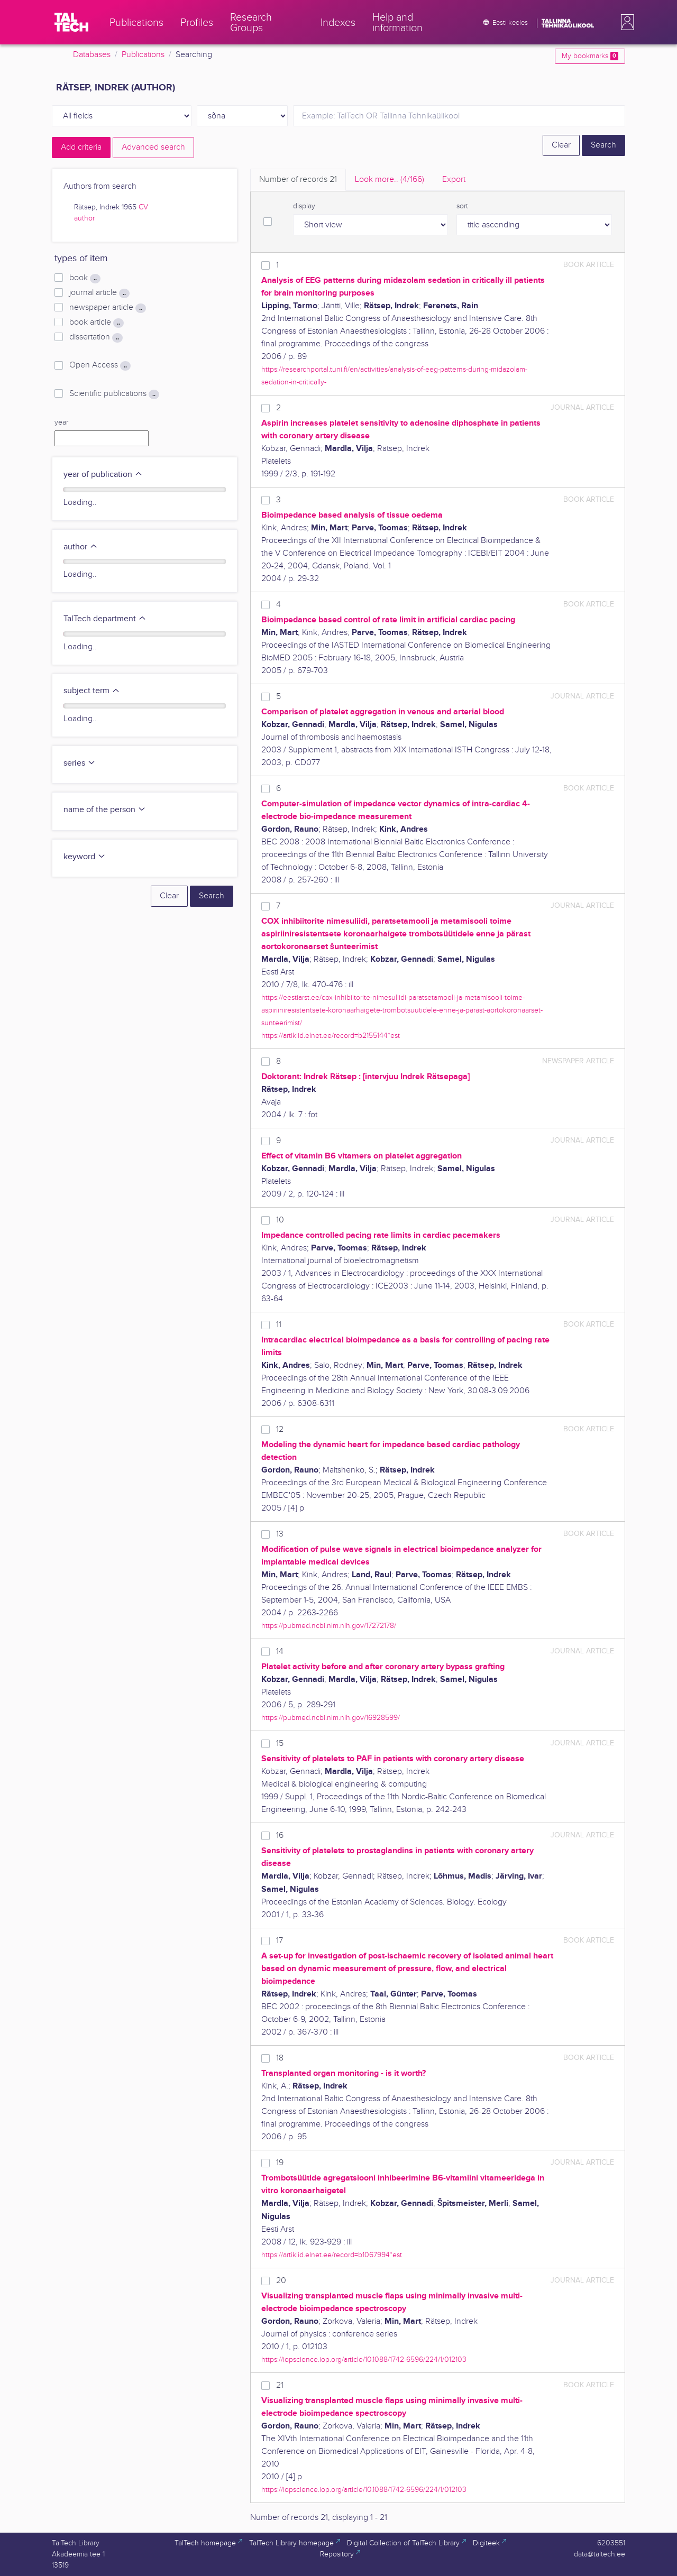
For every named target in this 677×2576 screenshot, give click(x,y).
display (304, 206)
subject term (91, 691)
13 (279, 1534)
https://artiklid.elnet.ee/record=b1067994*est (331, 2254)
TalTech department (105, 619)
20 (281, 2281)
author (84, 218)
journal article (99, 293)
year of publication (103, 475)
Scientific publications (114, 394)
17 (279, 1941)
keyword (84, 857)
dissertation (96, 337)
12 (279, 1429)
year (61, 422)
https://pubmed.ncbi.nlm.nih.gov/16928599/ (330, 1717)
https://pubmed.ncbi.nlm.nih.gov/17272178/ (328, 1625)
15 (279, 1743)
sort (462, 206)
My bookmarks (590, 56)
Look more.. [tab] (389, 179)
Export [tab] (453, 179)
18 (279, 2058)
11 (278, 1325)
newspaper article (107, 307)
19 (279, 2163)
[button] (625, 22)
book (84, 278)
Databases (92, 55)
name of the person (104, 810)
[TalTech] (71, 22)
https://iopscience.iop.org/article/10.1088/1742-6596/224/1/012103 (363, 2359)
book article (96, 322)
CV (143, 207)
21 (279, 2385)
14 (279, 1651)
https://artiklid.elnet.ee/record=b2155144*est (330, 1035)
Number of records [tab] (298, 179)
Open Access (100, 365)
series (79, 763)
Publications (143, 55)
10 (280, 1220)
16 (279, 1835)
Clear (561, 145)
